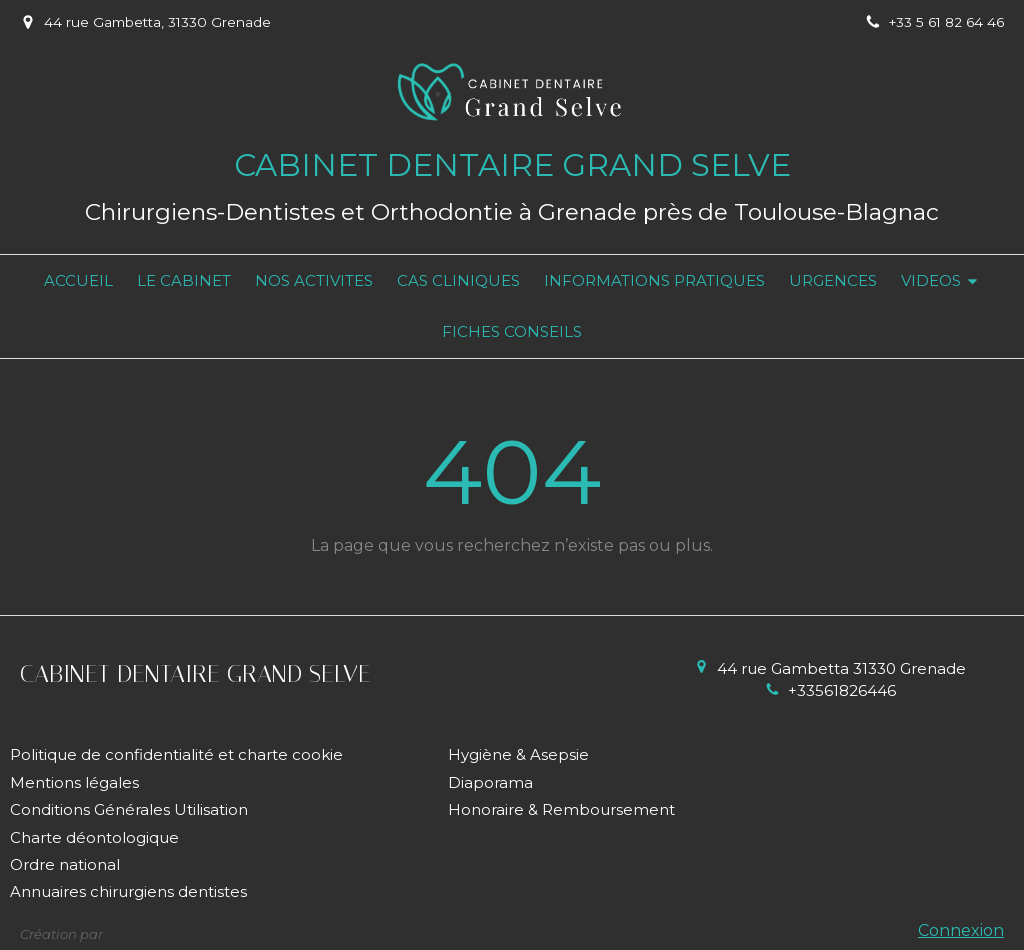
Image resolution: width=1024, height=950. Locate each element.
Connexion (961, 930)
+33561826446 (842, 690)
